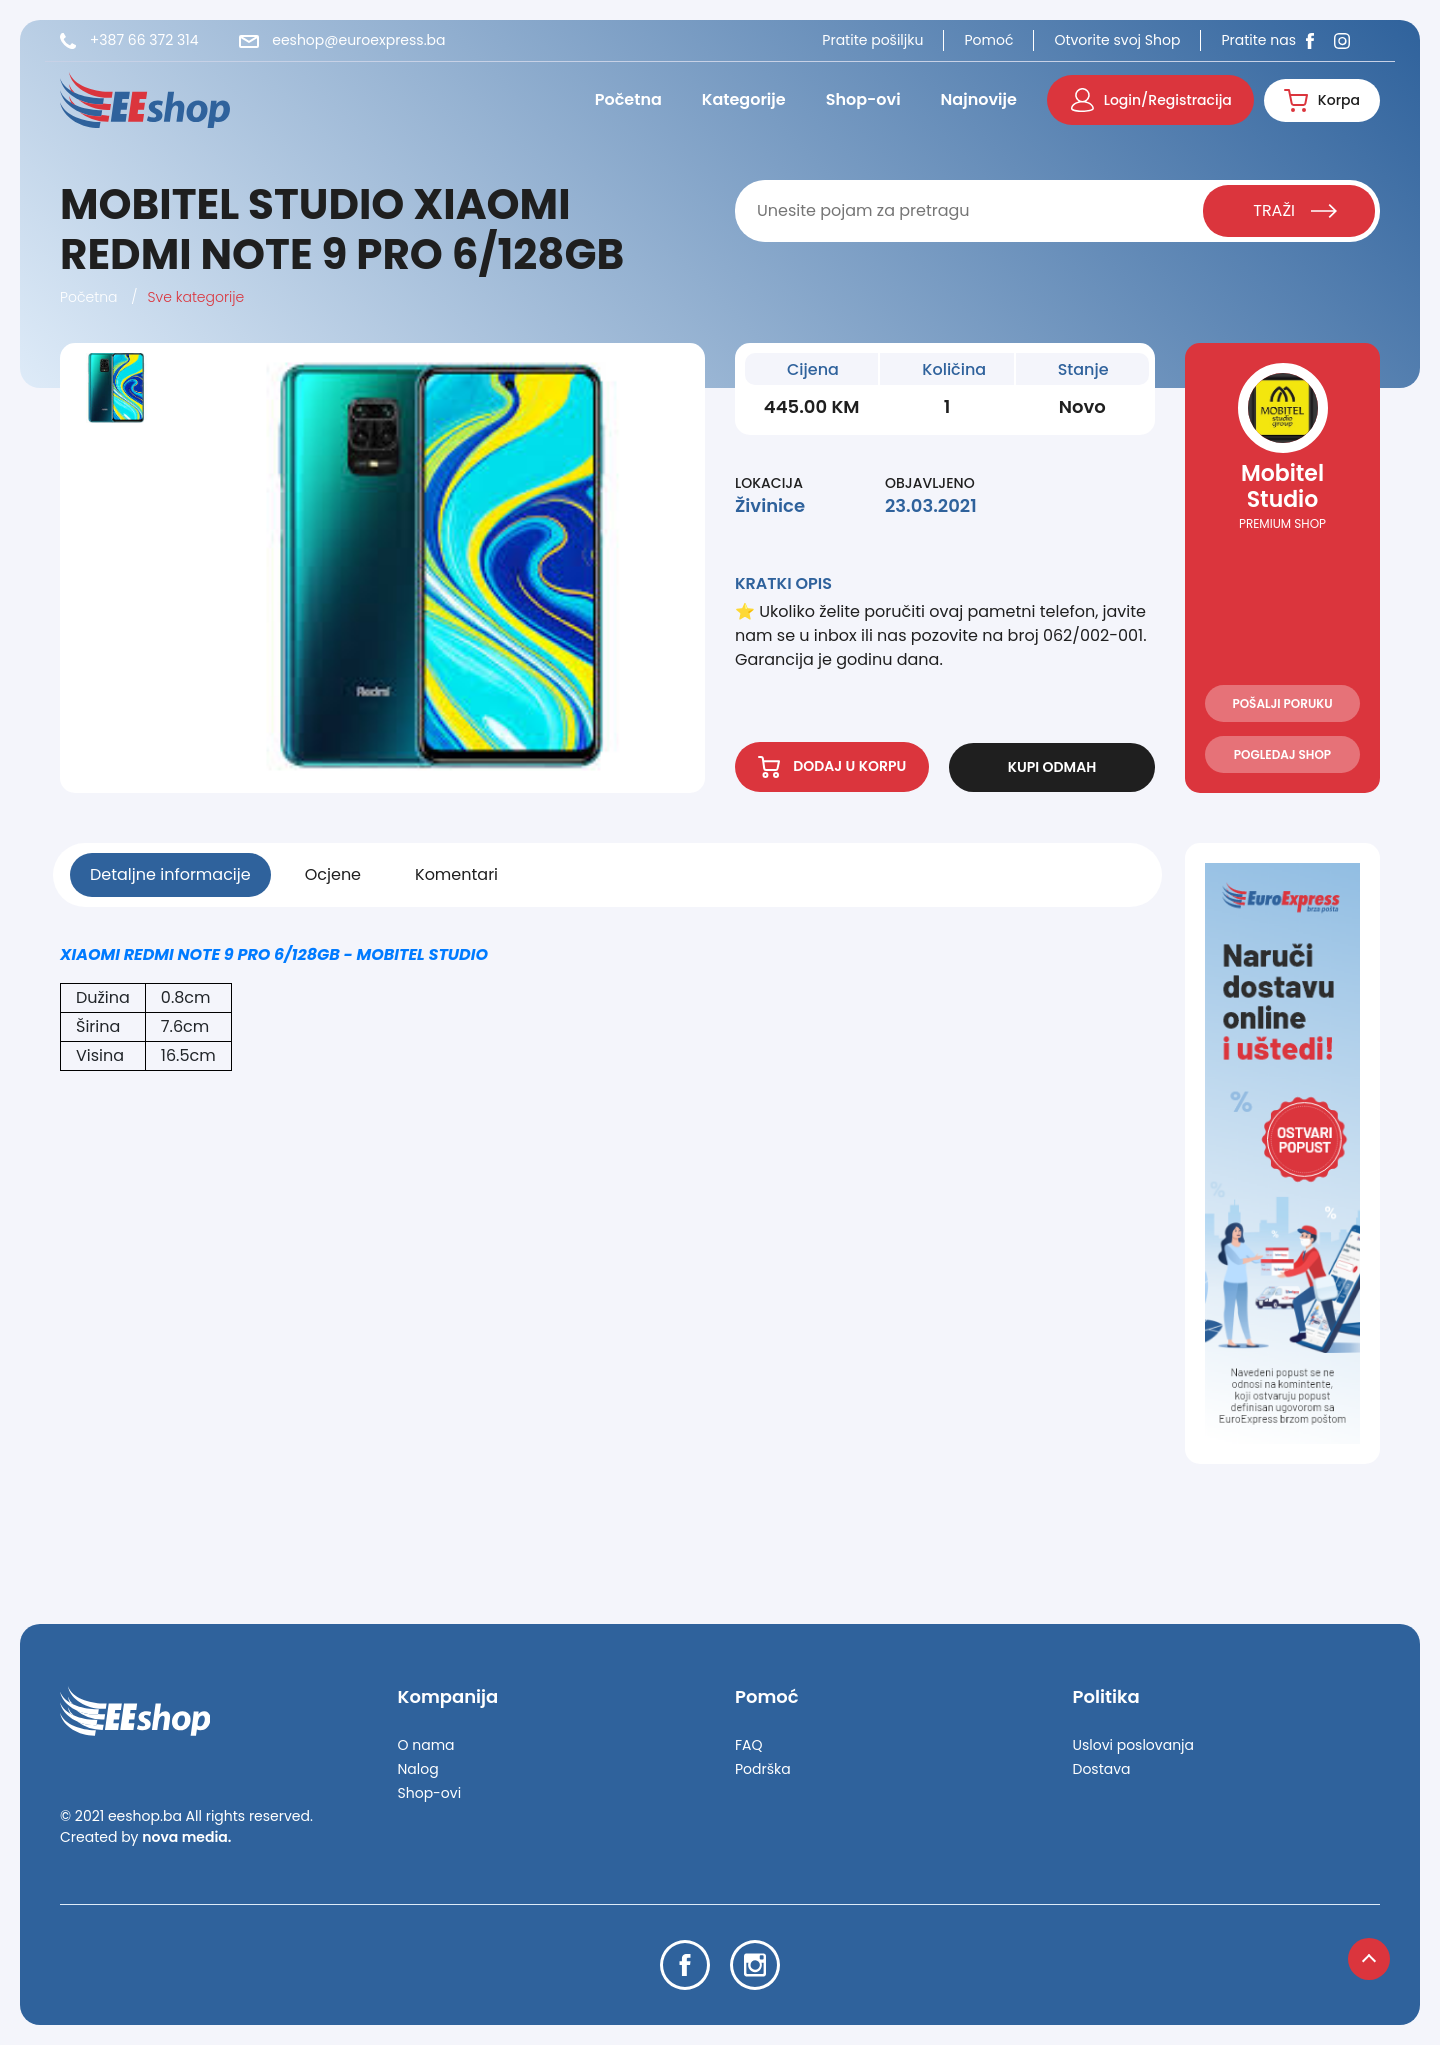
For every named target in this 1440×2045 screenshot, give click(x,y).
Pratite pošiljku (872, 40)
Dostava (1102, 1769)
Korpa (1322, 100)
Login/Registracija (1151, 100)
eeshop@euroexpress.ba (342, 40)
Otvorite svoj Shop (1117, 40)
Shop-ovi (863, 99)
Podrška (763, 1769)
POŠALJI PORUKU (1282, 703)
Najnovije (979, 99)
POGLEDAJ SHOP (1282, 754)
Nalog (418, 1769)
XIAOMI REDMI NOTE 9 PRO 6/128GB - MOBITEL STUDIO (274, 954)
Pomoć (988, 40)
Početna (628, 99)
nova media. (186, 1837)
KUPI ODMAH (1052, 767)
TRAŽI (1295, 210)
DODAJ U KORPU (832, 767)
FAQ (749, 1745)
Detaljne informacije (170, 874)
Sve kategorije (196, 297)
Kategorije (744, 99)
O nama (426, 1745)
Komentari (456, 874)
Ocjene (333, 874)
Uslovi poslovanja (1134, 1745)
